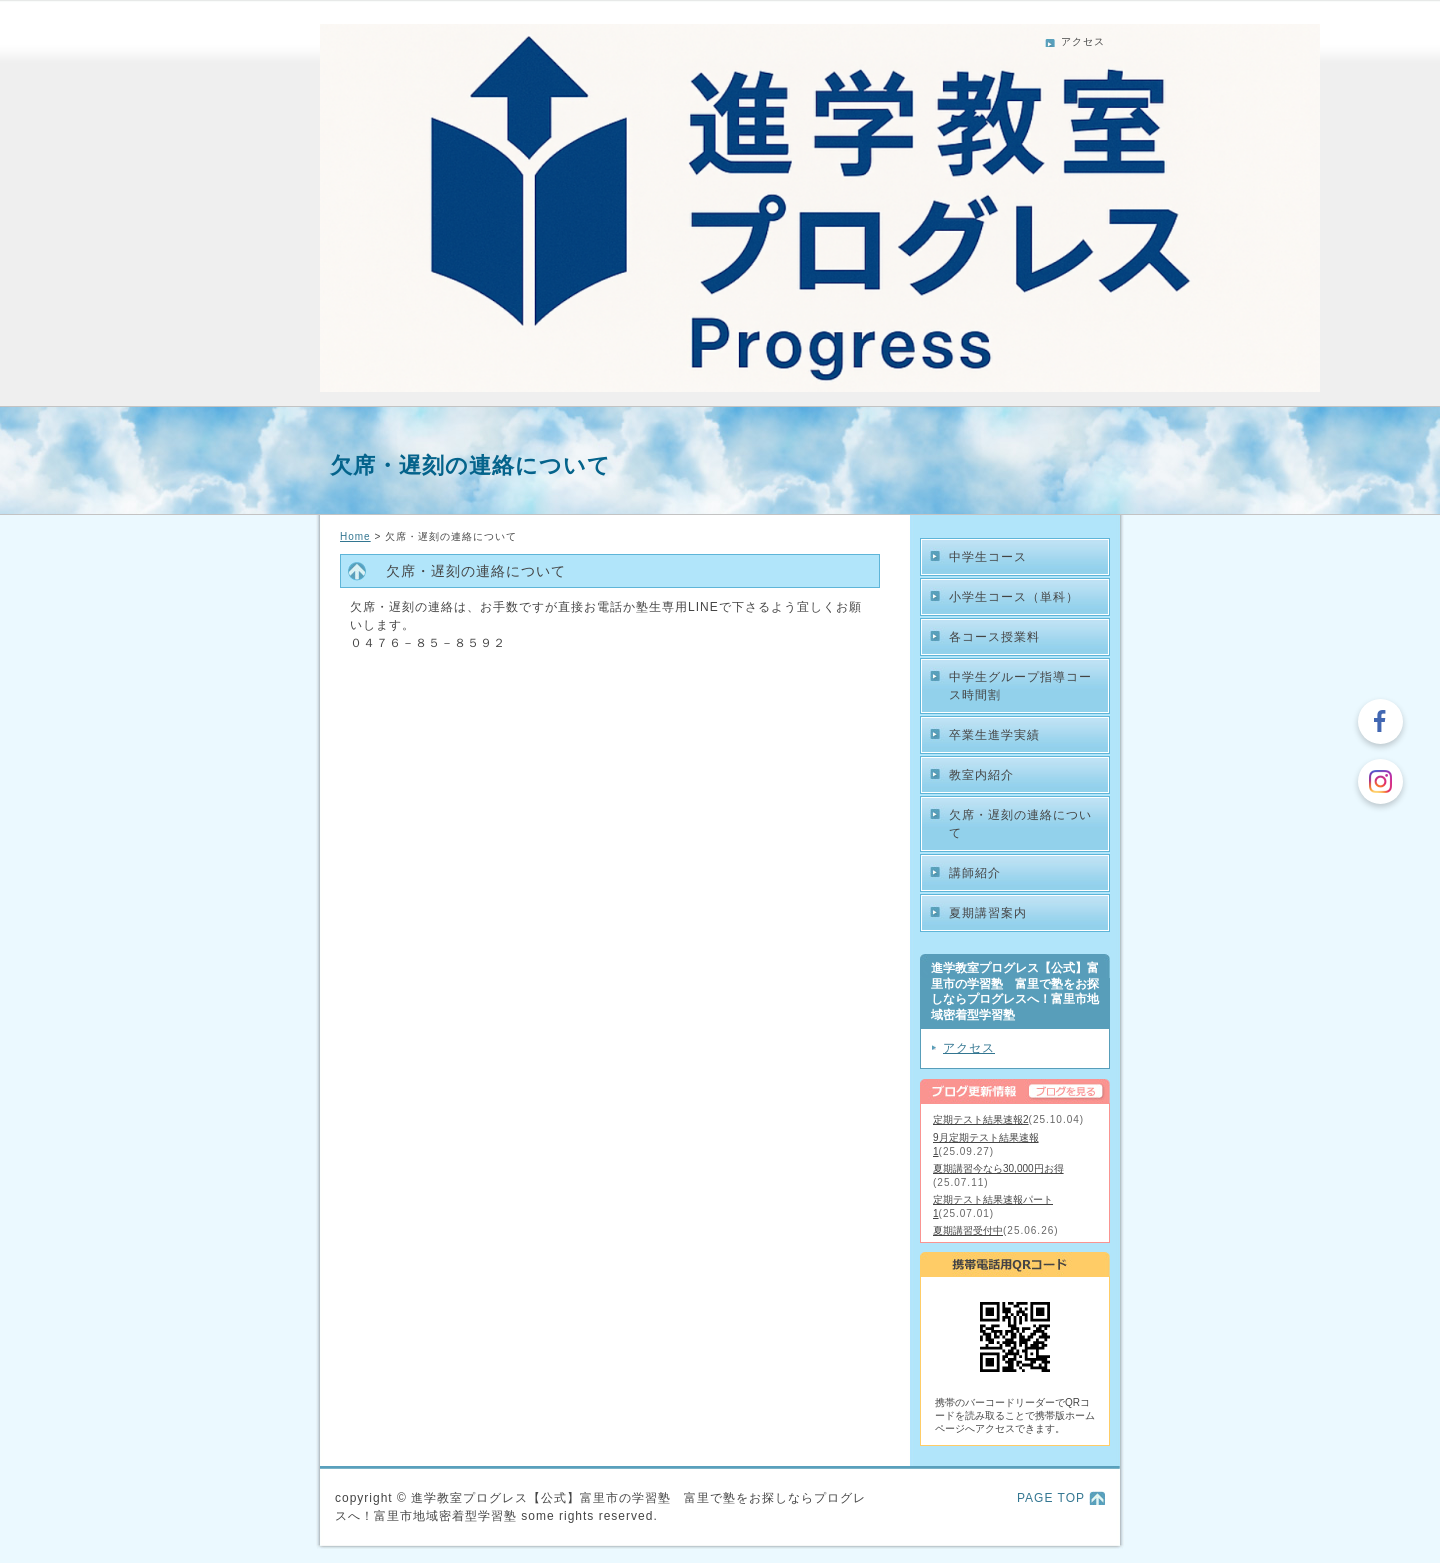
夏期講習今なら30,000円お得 (998, 1168)
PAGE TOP (1051, 1498)
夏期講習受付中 (968, 1230)
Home (355, 536)
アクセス (1083, 41)
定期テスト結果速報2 (981, 1119)
